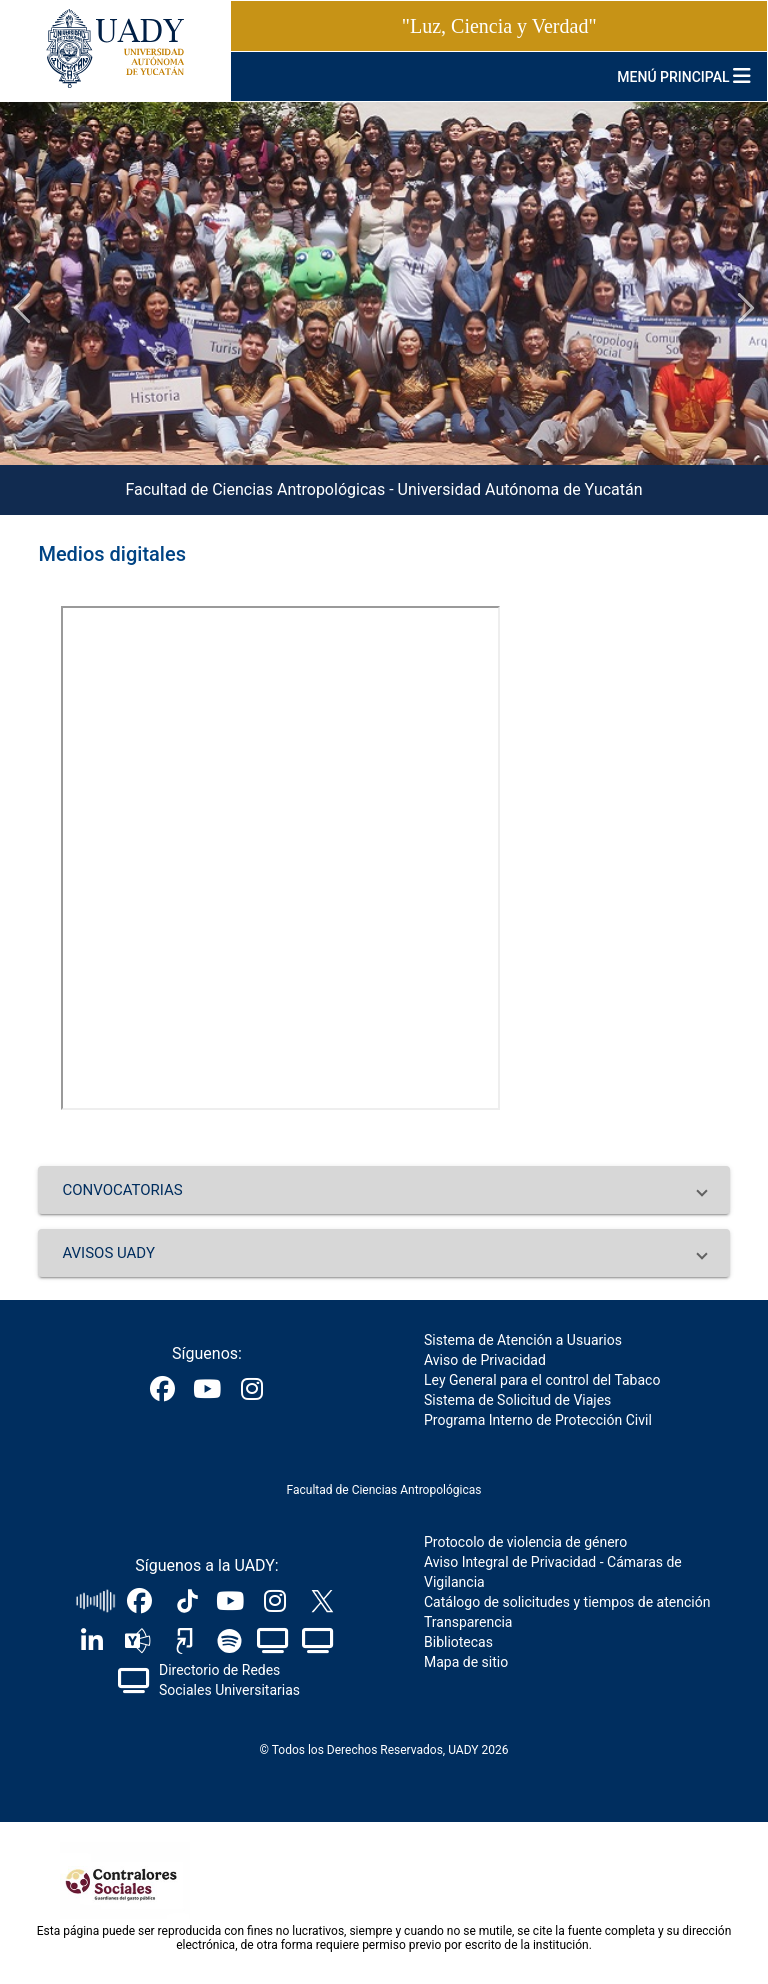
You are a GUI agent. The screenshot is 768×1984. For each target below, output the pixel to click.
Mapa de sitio (466, 1662)
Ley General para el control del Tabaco (542, 1380)
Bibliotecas (458, 1642)
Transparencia (468, 1622)
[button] (383, 1190)
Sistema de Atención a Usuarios (523, 1340)
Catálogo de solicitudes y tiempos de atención (567, 1602)
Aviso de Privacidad (485, 1360)
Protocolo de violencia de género (525, 1542)
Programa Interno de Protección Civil (538, 1420)
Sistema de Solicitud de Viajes (517, 1400)
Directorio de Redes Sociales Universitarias (229, 1680)
